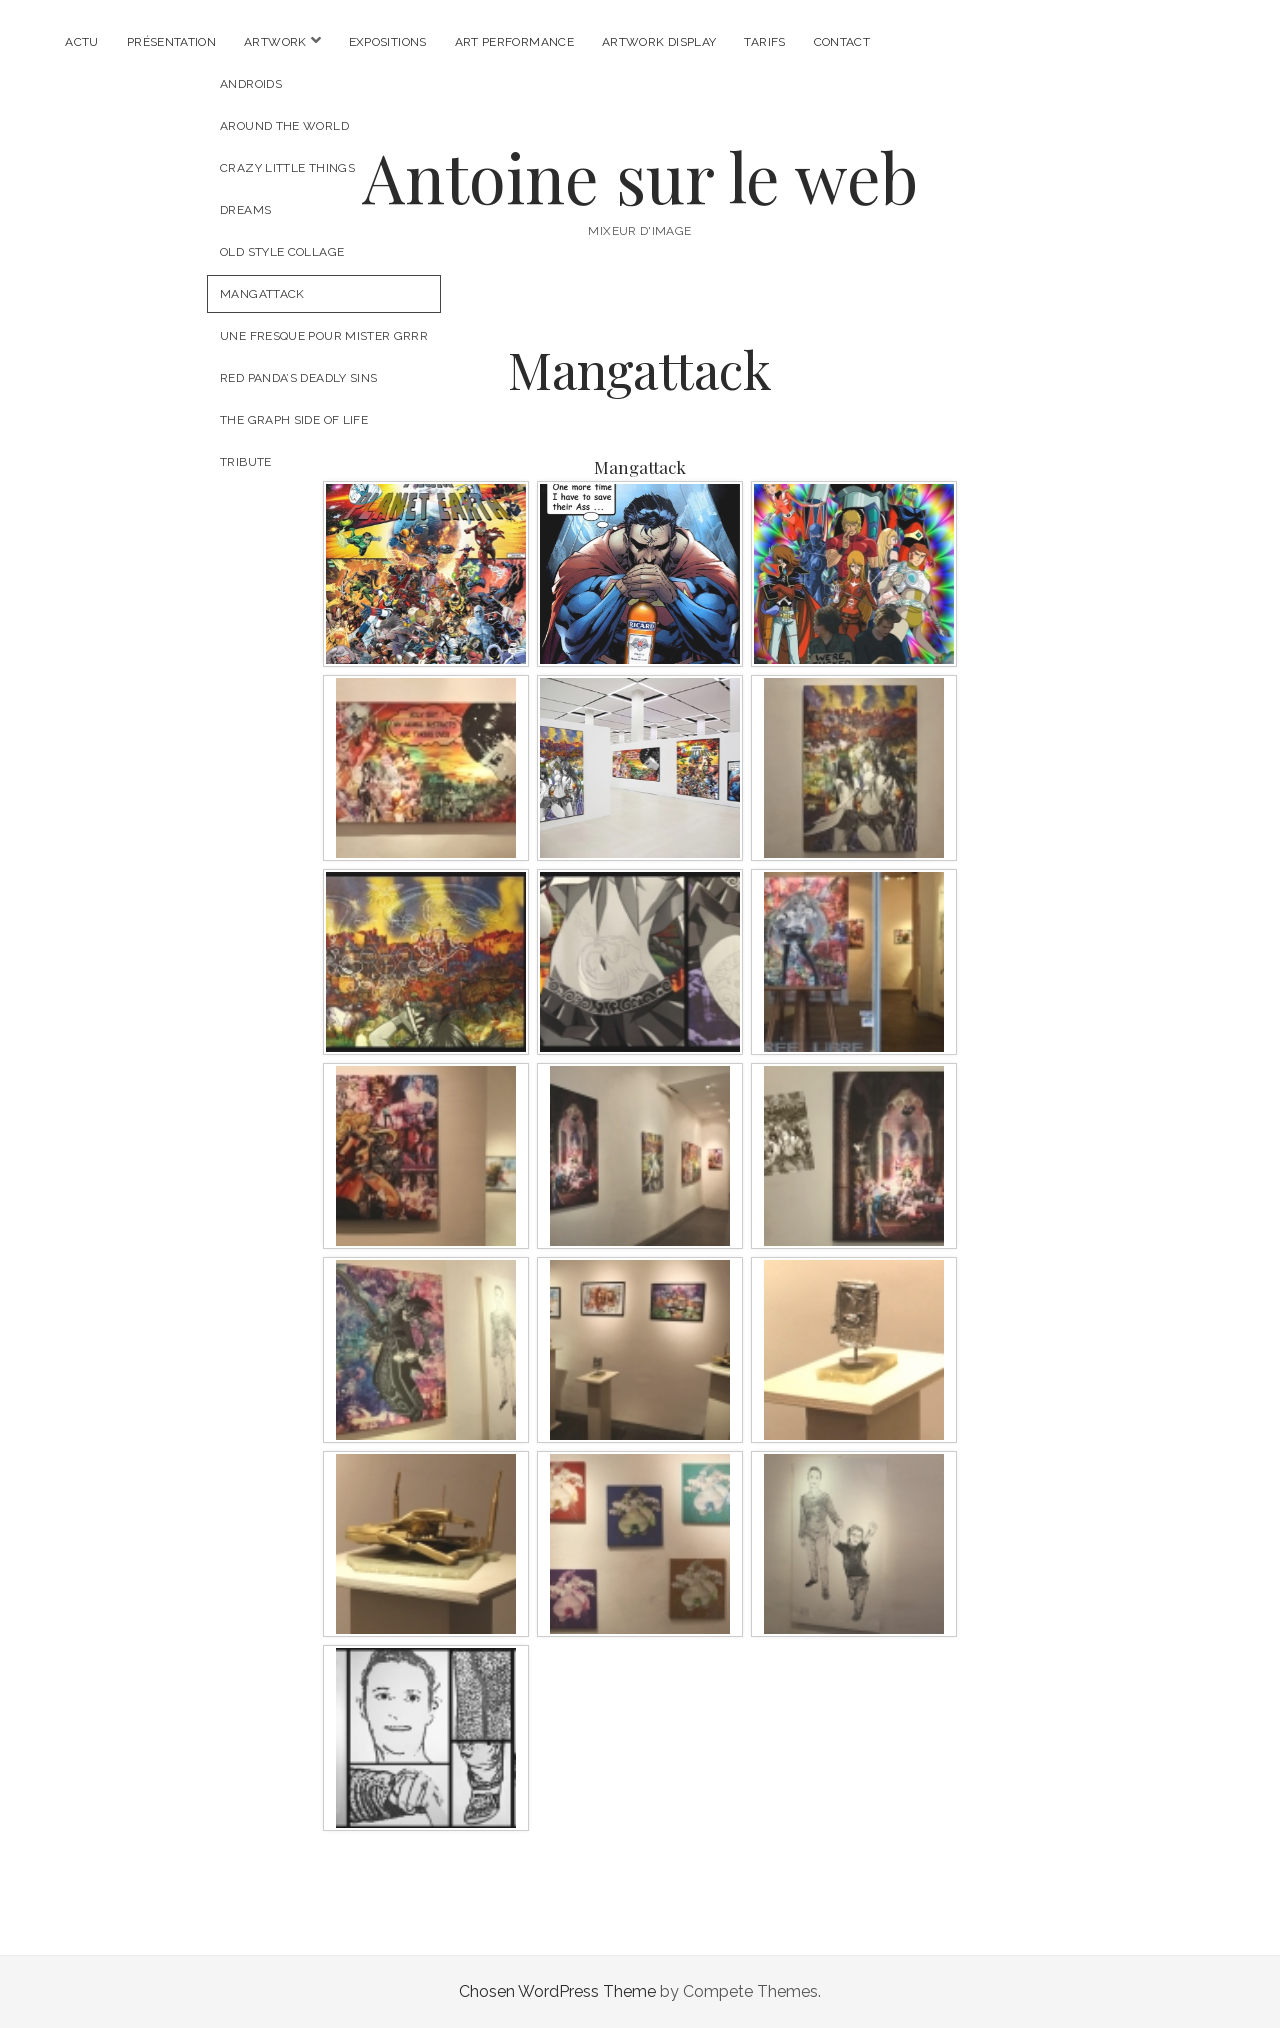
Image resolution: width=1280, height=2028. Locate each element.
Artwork (275, 42)
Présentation (171, 42)
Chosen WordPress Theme (557, 1991)
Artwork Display (659, 42)
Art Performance (514, 42)
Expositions (388, 42)
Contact (842, 42)
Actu (81, 42)
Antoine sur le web (640, 176)
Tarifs (764, 42)
